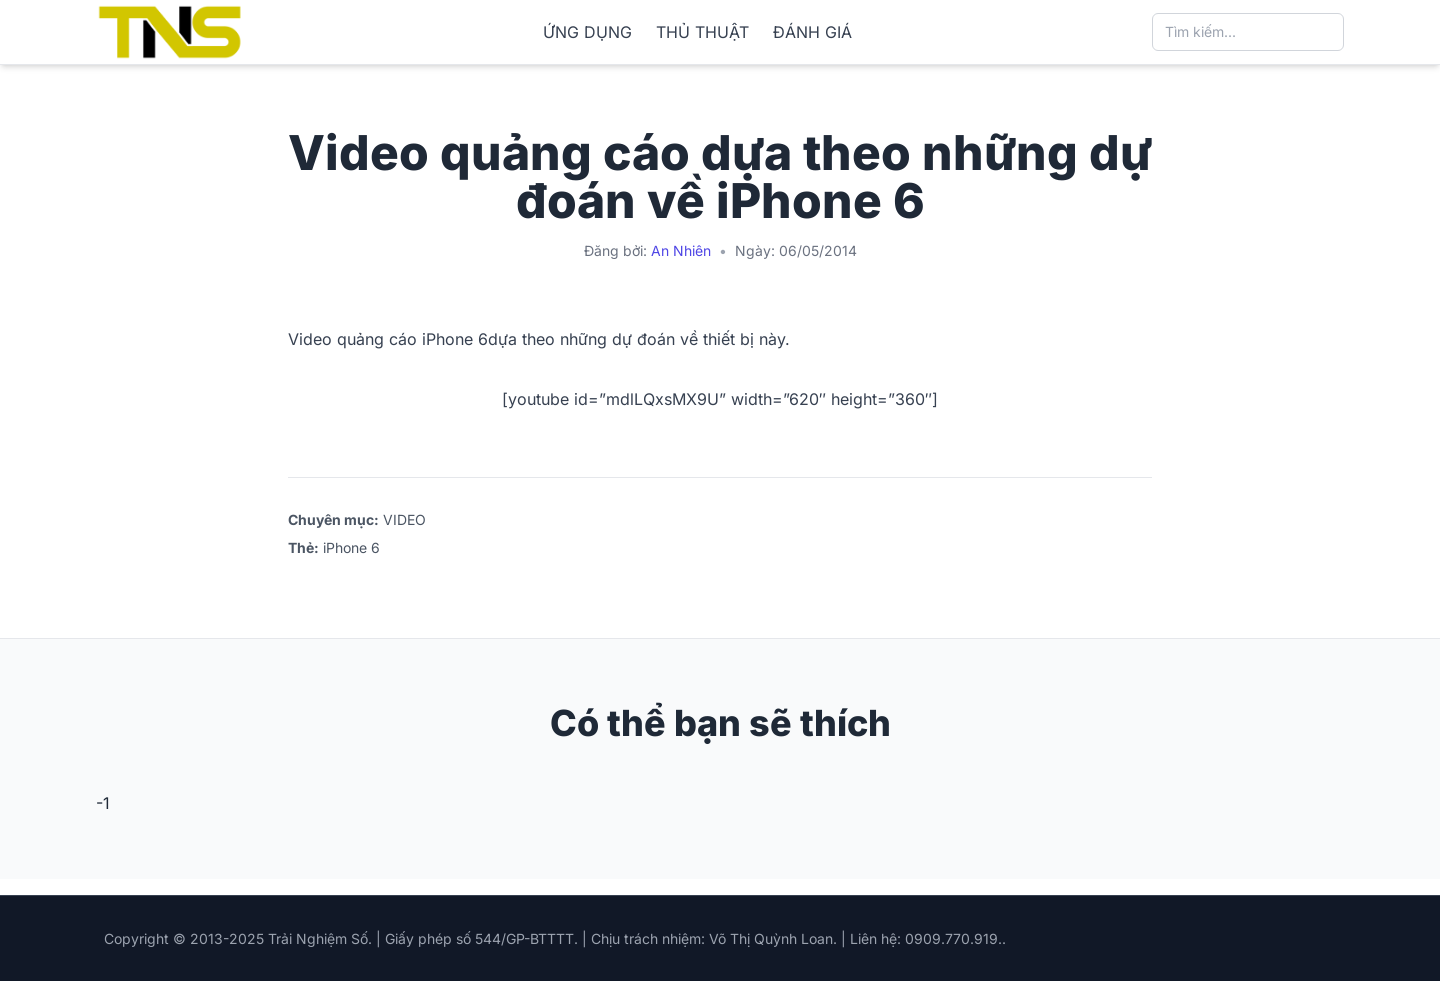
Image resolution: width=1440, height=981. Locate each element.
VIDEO (404, 519)
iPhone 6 (351, 547)
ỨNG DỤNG (587, 32)
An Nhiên (681, 250)
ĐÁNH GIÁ (812, 32)
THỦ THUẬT (702, 32)
